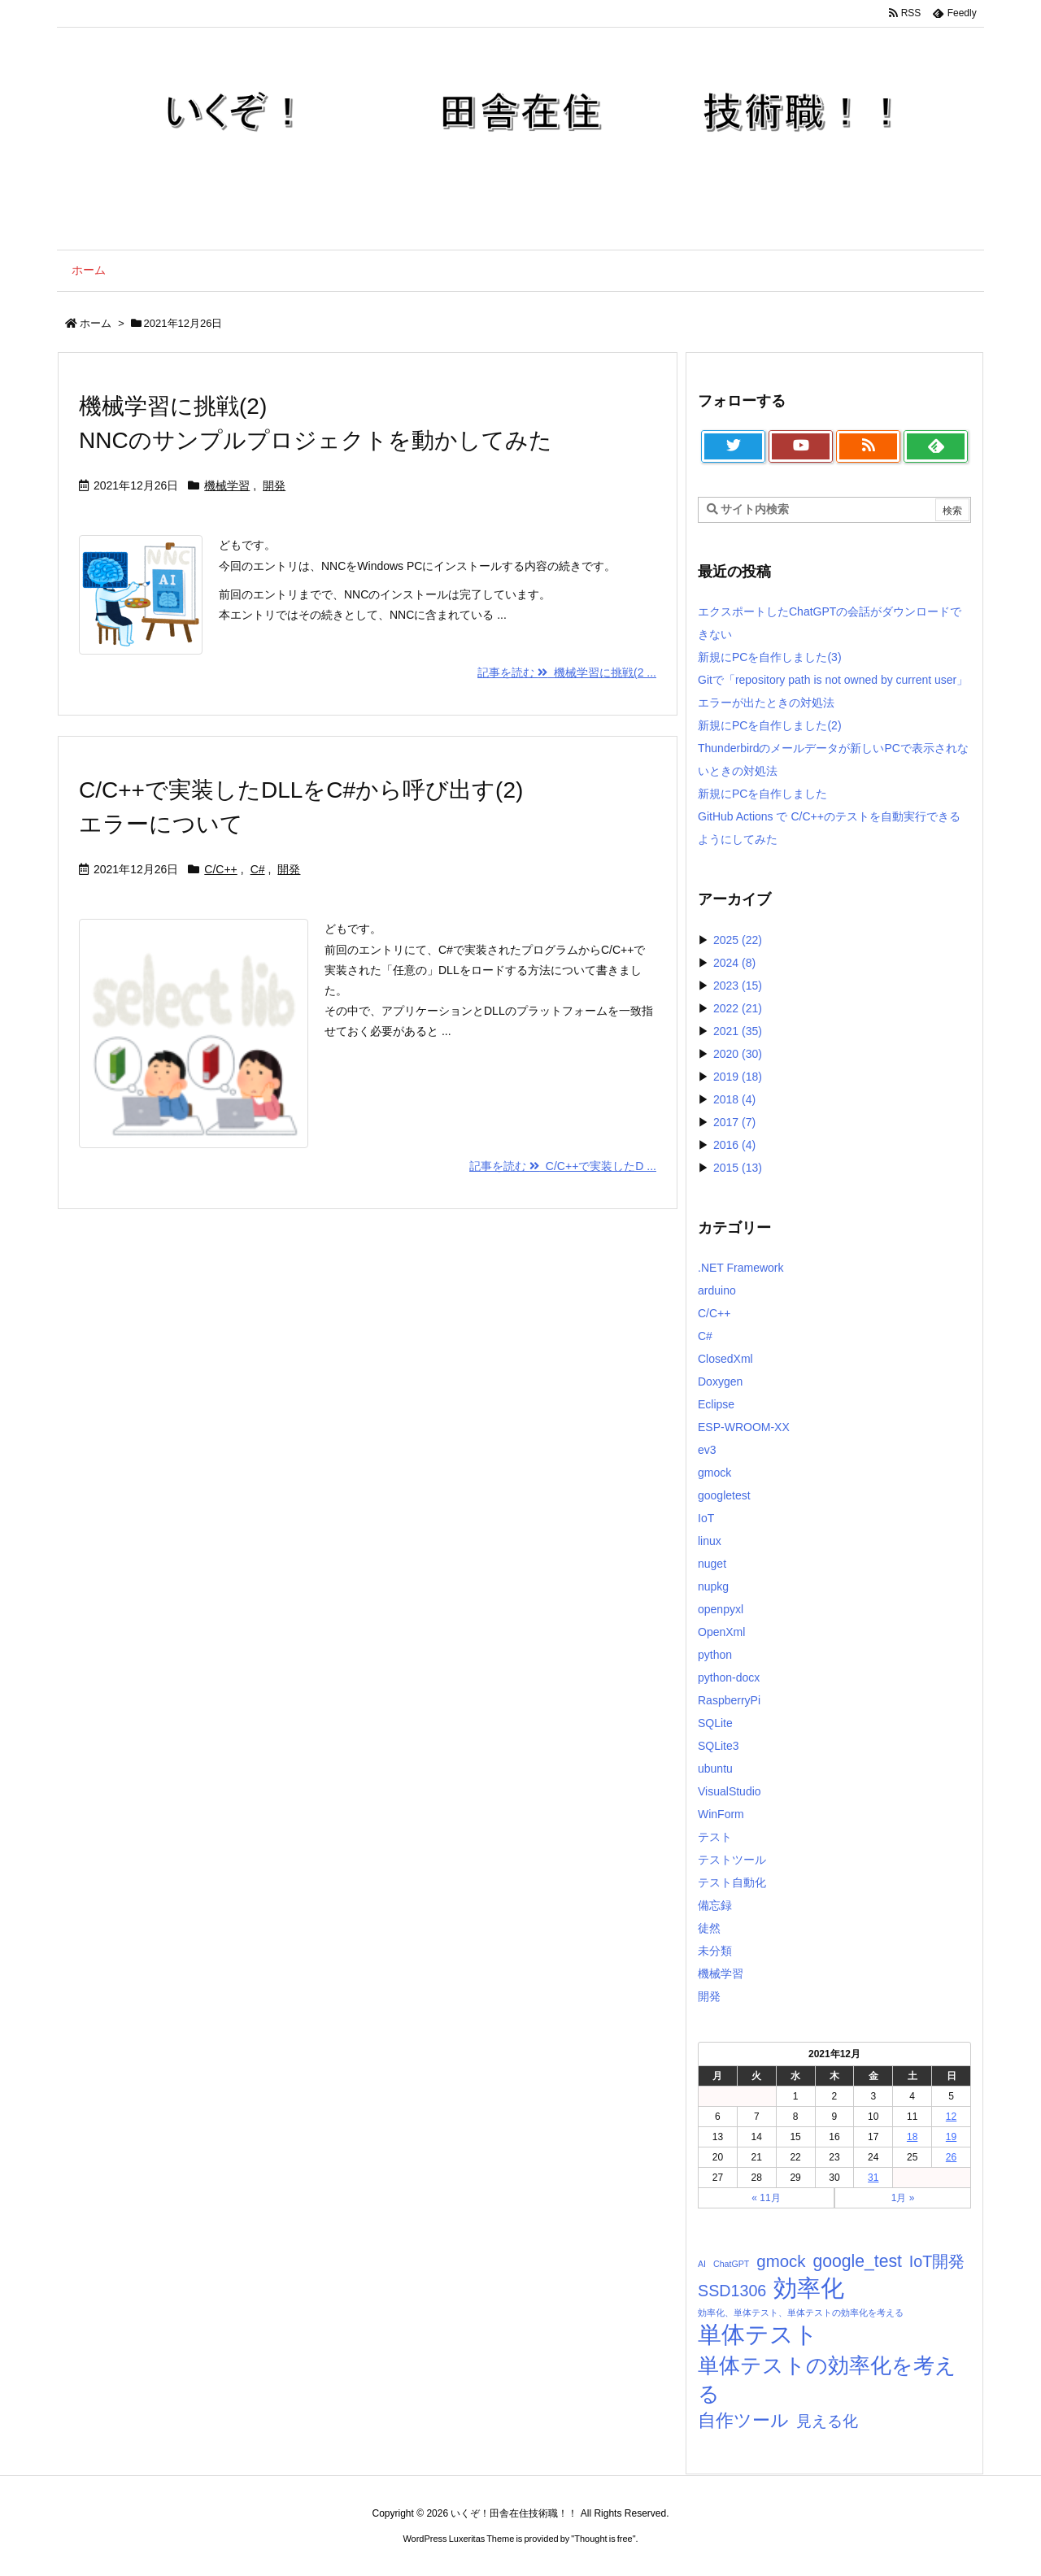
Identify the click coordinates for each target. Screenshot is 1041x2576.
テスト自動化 (732, 1882)
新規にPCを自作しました (762, 793)
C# (257, 869)
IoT (706, 1518)
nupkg (713, 1586)
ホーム (95, 323)
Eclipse (716, 1404)
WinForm (721, 1814)
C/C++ (220, 869)
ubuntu (715, 1768)
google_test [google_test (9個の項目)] (857, 2261)
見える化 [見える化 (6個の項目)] (827, 2421)
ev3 (707, 1449)
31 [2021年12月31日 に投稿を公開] (873, 2177)
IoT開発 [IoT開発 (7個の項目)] (937, 2261)
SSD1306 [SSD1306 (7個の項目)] (732, 2291)
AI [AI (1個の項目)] (702, 2264)
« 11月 (765, 2198)
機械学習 (227, 485)
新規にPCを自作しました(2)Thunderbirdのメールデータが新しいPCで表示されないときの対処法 (833, 748)
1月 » (903, 2198)
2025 (737, 939)
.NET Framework (741, 1267)
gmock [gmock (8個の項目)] (780, 2261)
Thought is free (603, 2538)
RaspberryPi (729, 1700)
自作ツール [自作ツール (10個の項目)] (743, 2420)
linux (709, 1540)
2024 (734, 962)
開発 (274, 485)
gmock (714, 1472)
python (715, 1654)
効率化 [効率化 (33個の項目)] (808, 2288)
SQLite (715, 1723)
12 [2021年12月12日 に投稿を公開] (951, 2116)
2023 (737, 985)
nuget (712, 1563)
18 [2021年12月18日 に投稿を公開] (912, 2137)
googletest (724, 1495)
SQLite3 (718, 1745)
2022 (737, 1008)
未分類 (715, 1950)
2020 (737, 1053)
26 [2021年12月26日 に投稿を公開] (951, 2157)
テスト (715, 1836)
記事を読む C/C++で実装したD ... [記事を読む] (562, 1166)
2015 (737, 1167)
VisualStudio (729, 1791)
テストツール (732, 1859)
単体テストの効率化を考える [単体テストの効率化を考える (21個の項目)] (827, 2379)
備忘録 (715, 1905)
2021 (737, 1031)
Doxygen (720, 1381)
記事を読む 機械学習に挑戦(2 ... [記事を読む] (566, 672)
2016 (734, 1144)
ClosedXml (725, 1358)
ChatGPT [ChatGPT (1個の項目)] (731, 2264)
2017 (734, 1122)
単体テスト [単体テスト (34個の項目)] (758, 2334)
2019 (737, 1076)
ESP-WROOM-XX (744, 1427)
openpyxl (720, 1609)
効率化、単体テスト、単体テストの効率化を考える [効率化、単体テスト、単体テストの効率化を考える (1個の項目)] (801, 2312)
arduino (717, 1290)
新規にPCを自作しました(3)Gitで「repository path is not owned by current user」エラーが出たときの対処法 (833, 680)
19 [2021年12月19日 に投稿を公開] (951, 2137)
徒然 (709, 1927)
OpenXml (721, 1631)
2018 (734, 1099)
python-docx (729, 1677)
